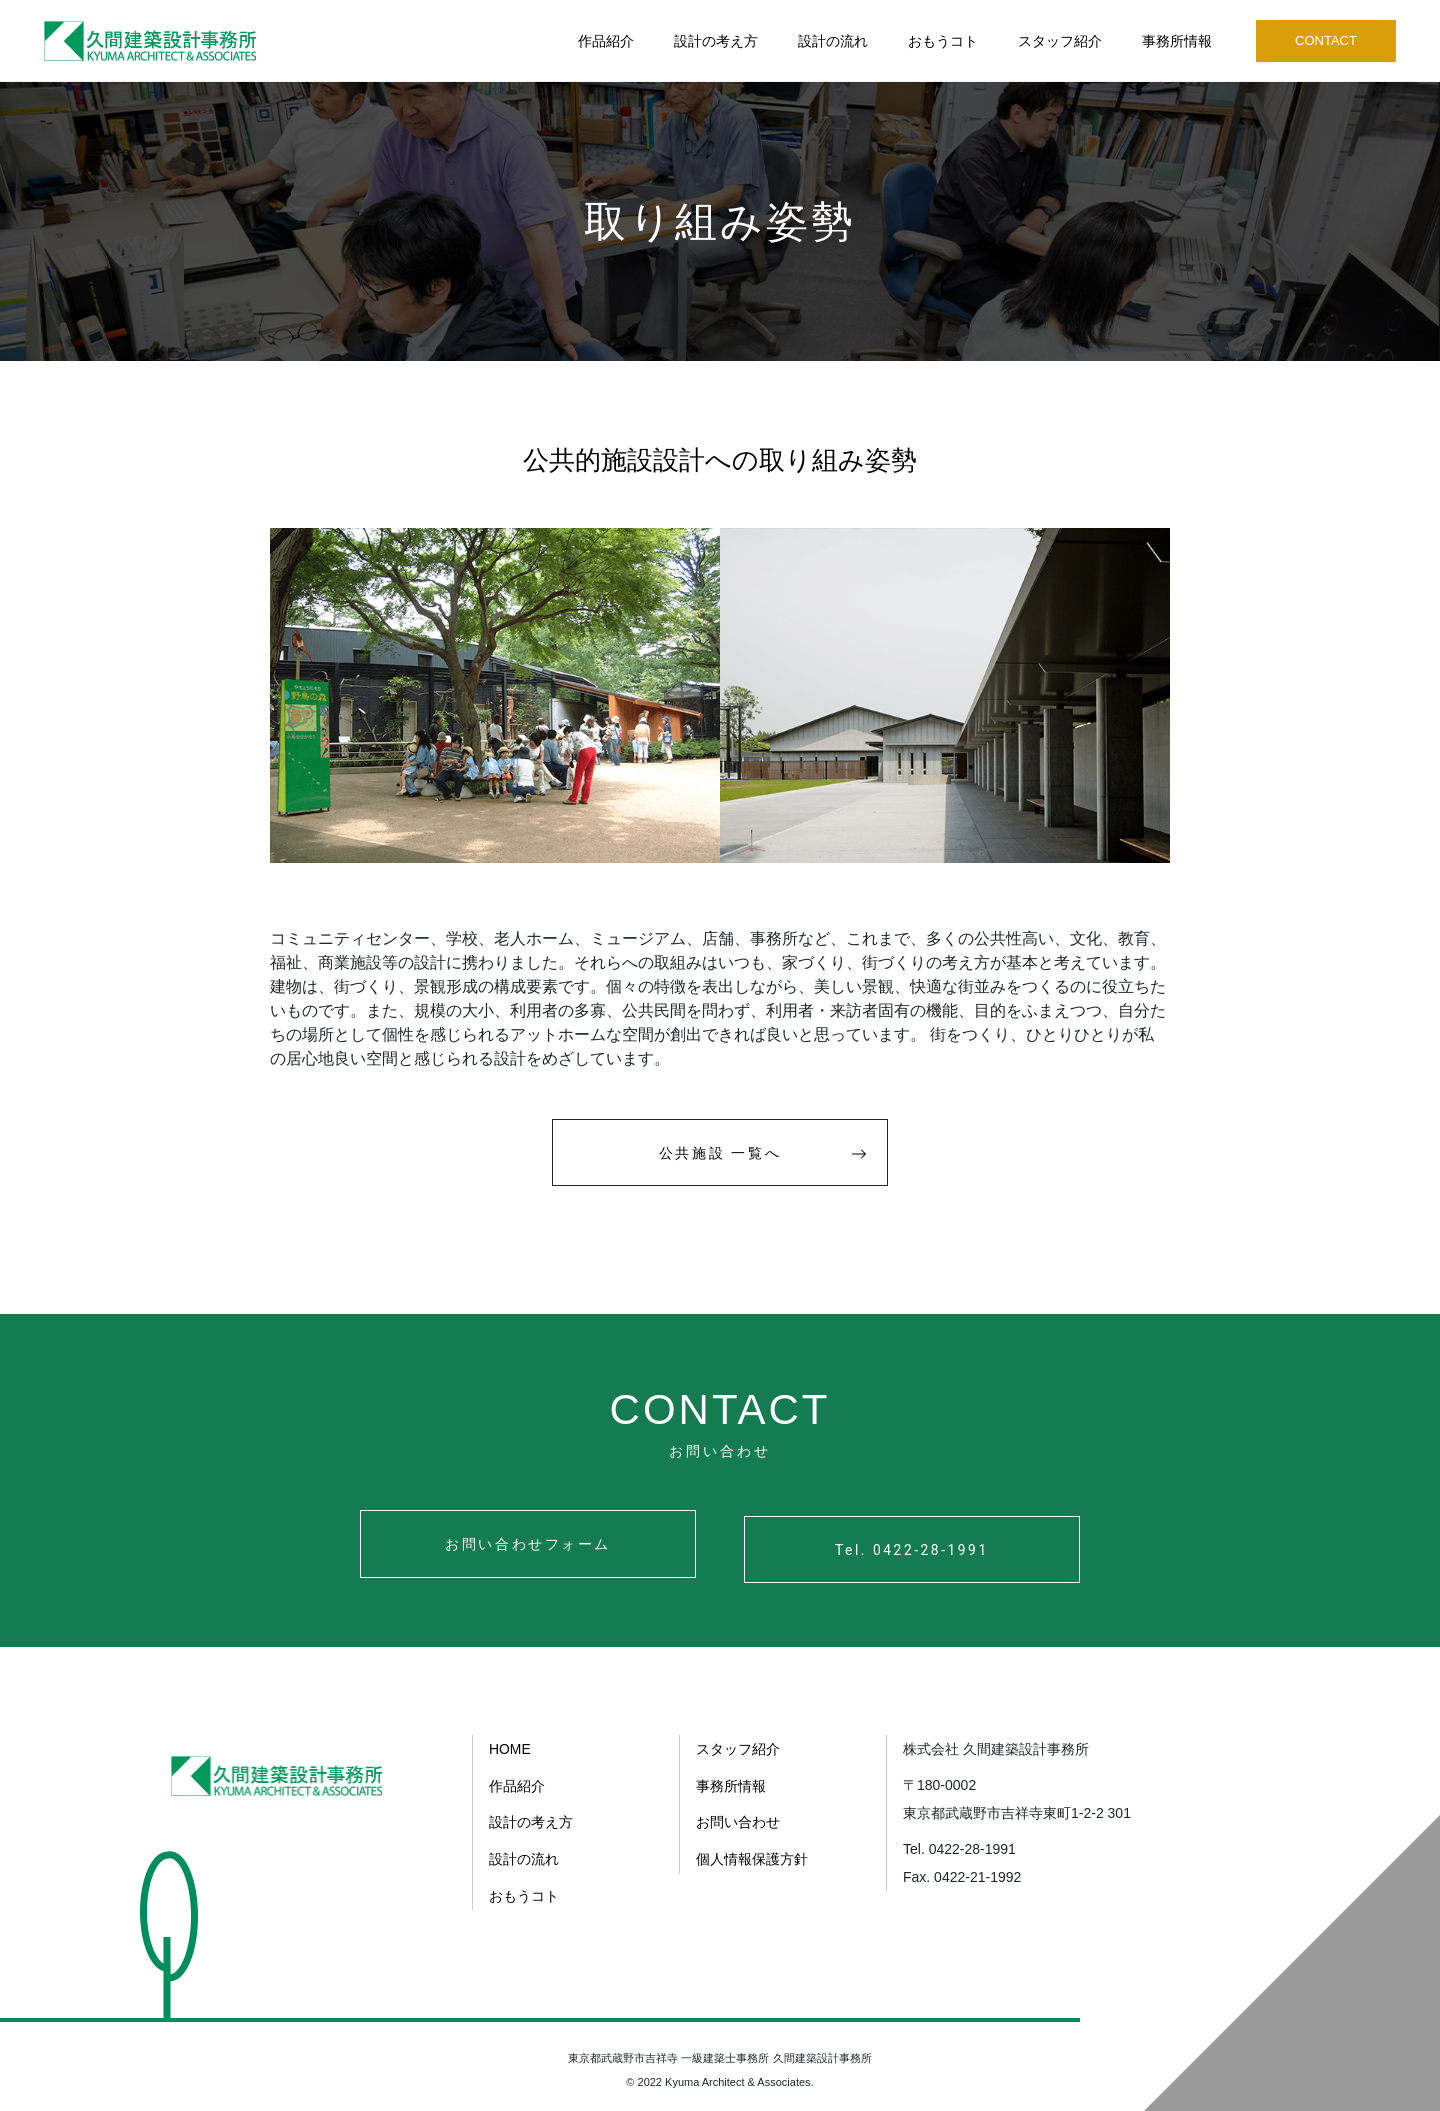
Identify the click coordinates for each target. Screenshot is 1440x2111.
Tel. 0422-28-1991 (923, 1549)
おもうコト (943, 41)
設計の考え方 (716, 41)
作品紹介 (606, 41)
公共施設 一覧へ (768, 1154)
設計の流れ (833, 41)
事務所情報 (1177, 41)
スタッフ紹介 (1060, 41)
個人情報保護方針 (752, 1857)
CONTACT (1326, 40)
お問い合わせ (738, 1821)
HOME (510, 1749)
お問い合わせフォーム (516, 1549)
